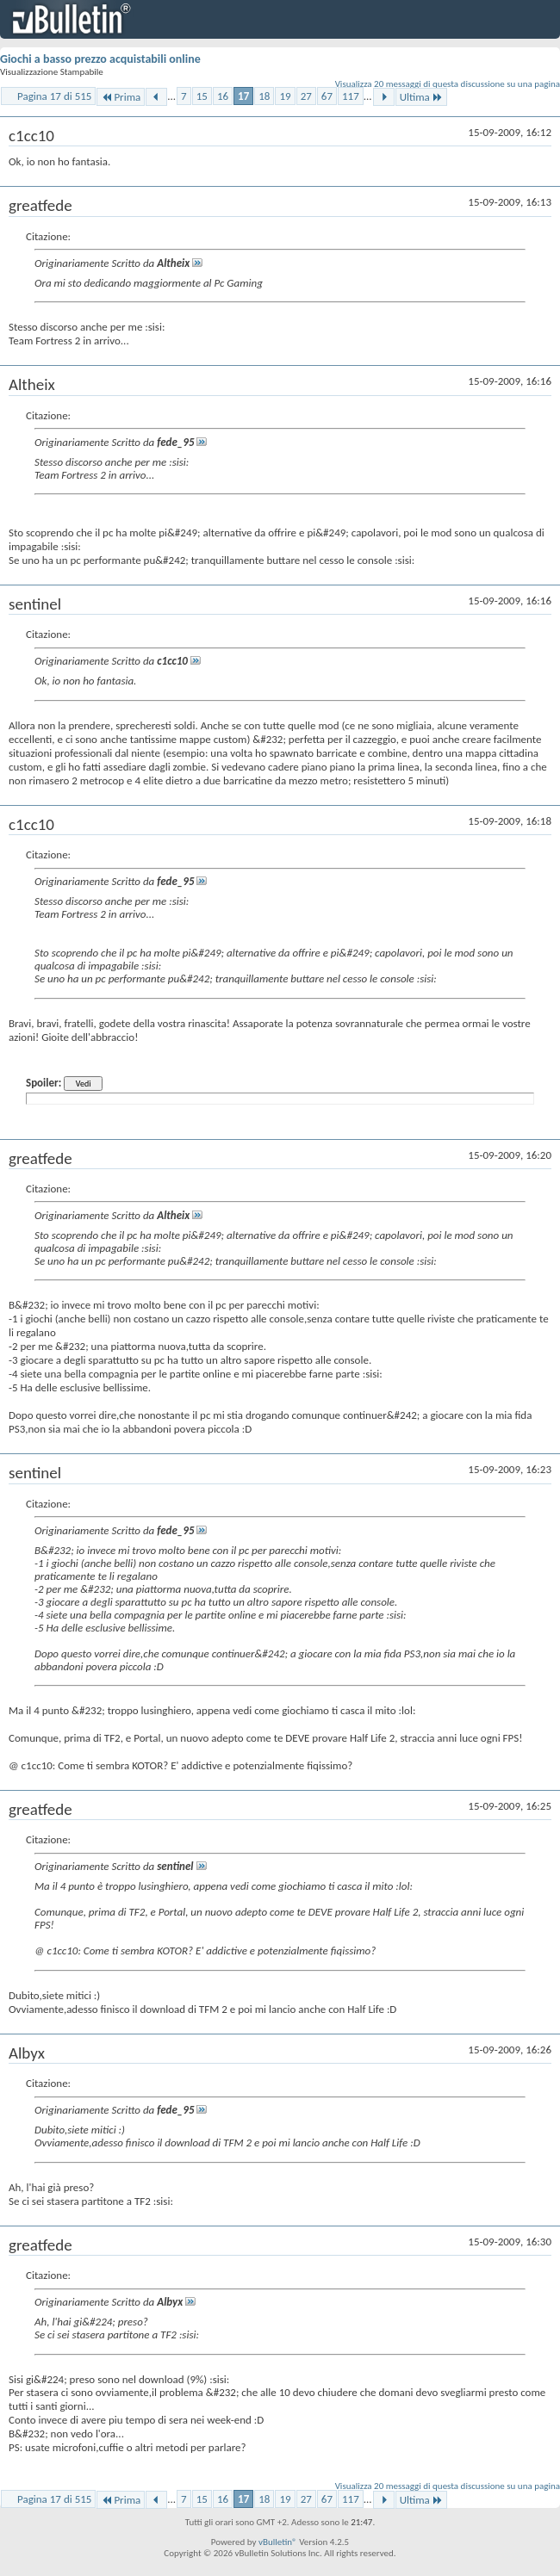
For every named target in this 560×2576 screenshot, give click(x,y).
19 (284, 96)
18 (264, 96)
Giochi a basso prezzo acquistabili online (100, 59)
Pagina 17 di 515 (54, 96)
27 (306, 96)
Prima (120, 96)
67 (327, 96)
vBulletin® (277, 2542)
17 (243, 96)
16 (222, 96)
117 (350, 96)
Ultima (421, 96)
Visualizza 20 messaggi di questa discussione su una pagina (447, 84)
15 (202, 96)
